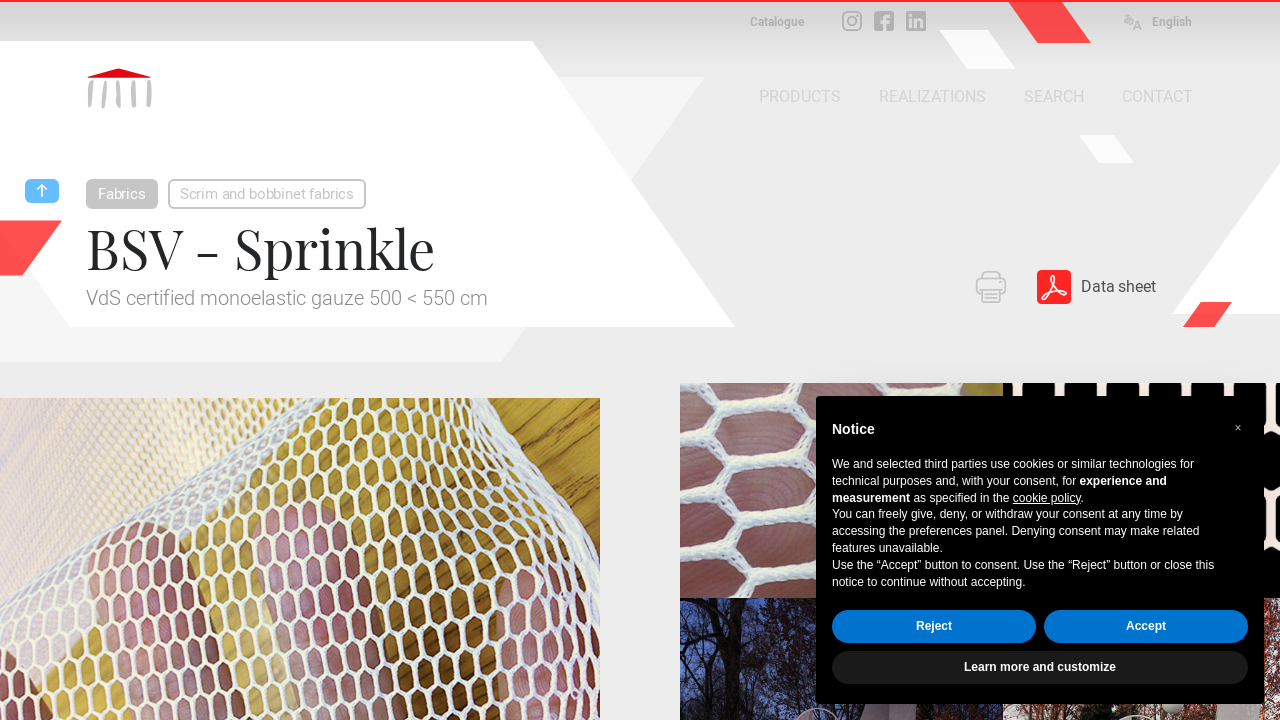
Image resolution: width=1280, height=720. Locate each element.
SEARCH (1054, 96)
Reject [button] (934, 626)
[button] (1238, 428)
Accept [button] (1146, 626)
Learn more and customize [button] (1040, 667)
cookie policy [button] (1047, 498)
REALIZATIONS (932, 96)
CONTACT (1157, 96)
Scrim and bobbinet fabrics (267, 194)
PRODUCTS (800, 96)
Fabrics (122, 194)
